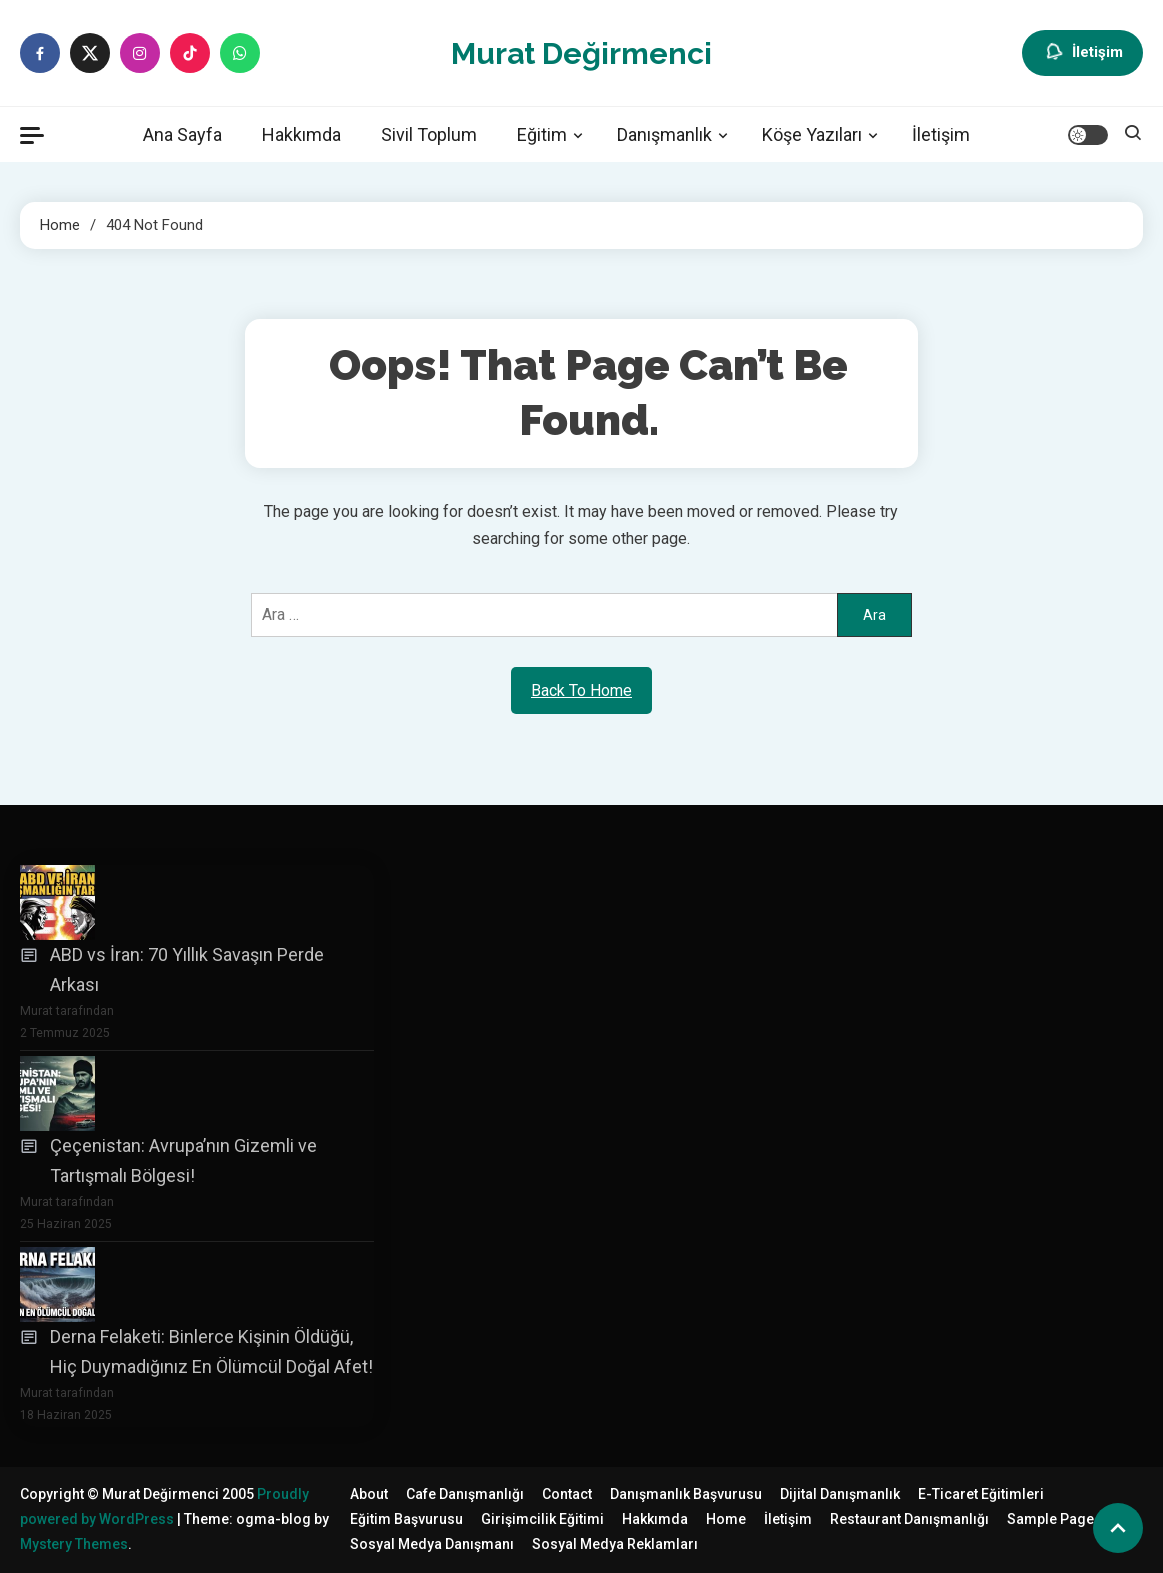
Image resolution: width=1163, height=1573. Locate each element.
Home (726, 1519)
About (369, 1494)
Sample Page (1050, 1519)
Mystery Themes (74, 1544)
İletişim (1082, 53)
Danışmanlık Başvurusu (686, 1494)
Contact (567, 1494)
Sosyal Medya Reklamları (615, 1544)
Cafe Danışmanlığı (465, 1494)
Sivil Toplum (429, 134)
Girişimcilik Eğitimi (542, 1519)
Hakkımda (301, 134)
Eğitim (542, 134)
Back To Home (581, 690)
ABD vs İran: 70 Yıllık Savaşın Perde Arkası (187, 970)
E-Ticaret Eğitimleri (981, 1494)
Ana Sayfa (182, 134)
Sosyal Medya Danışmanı (432, 1544)
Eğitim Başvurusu (406, 1519)
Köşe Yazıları (812, 134)
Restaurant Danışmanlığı (909, 1519)
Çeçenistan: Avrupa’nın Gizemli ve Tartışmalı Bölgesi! (183, 1161)
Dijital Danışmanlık (840, 1494)
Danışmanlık (664, 134)
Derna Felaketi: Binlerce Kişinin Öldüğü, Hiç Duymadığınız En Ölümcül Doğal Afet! (211, 1352)
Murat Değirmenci (581, 53)
